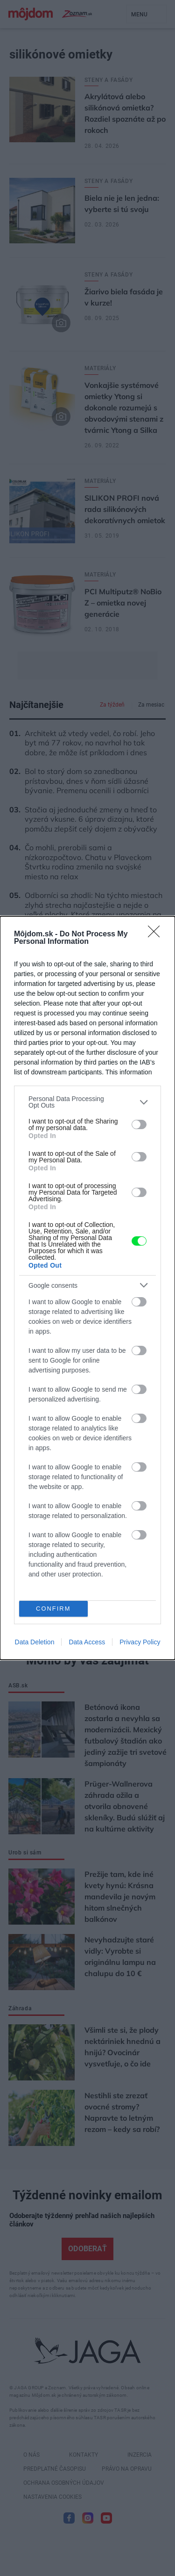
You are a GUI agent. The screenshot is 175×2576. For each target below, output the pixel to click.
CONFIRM (53, 1609)
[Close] (157, 934)
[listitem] (87, 1102)
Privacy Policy (139, 1642)
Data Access (87, 1642)
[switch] (139, 1124)
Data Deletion (35, 1642)
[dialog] (87, 1288)
